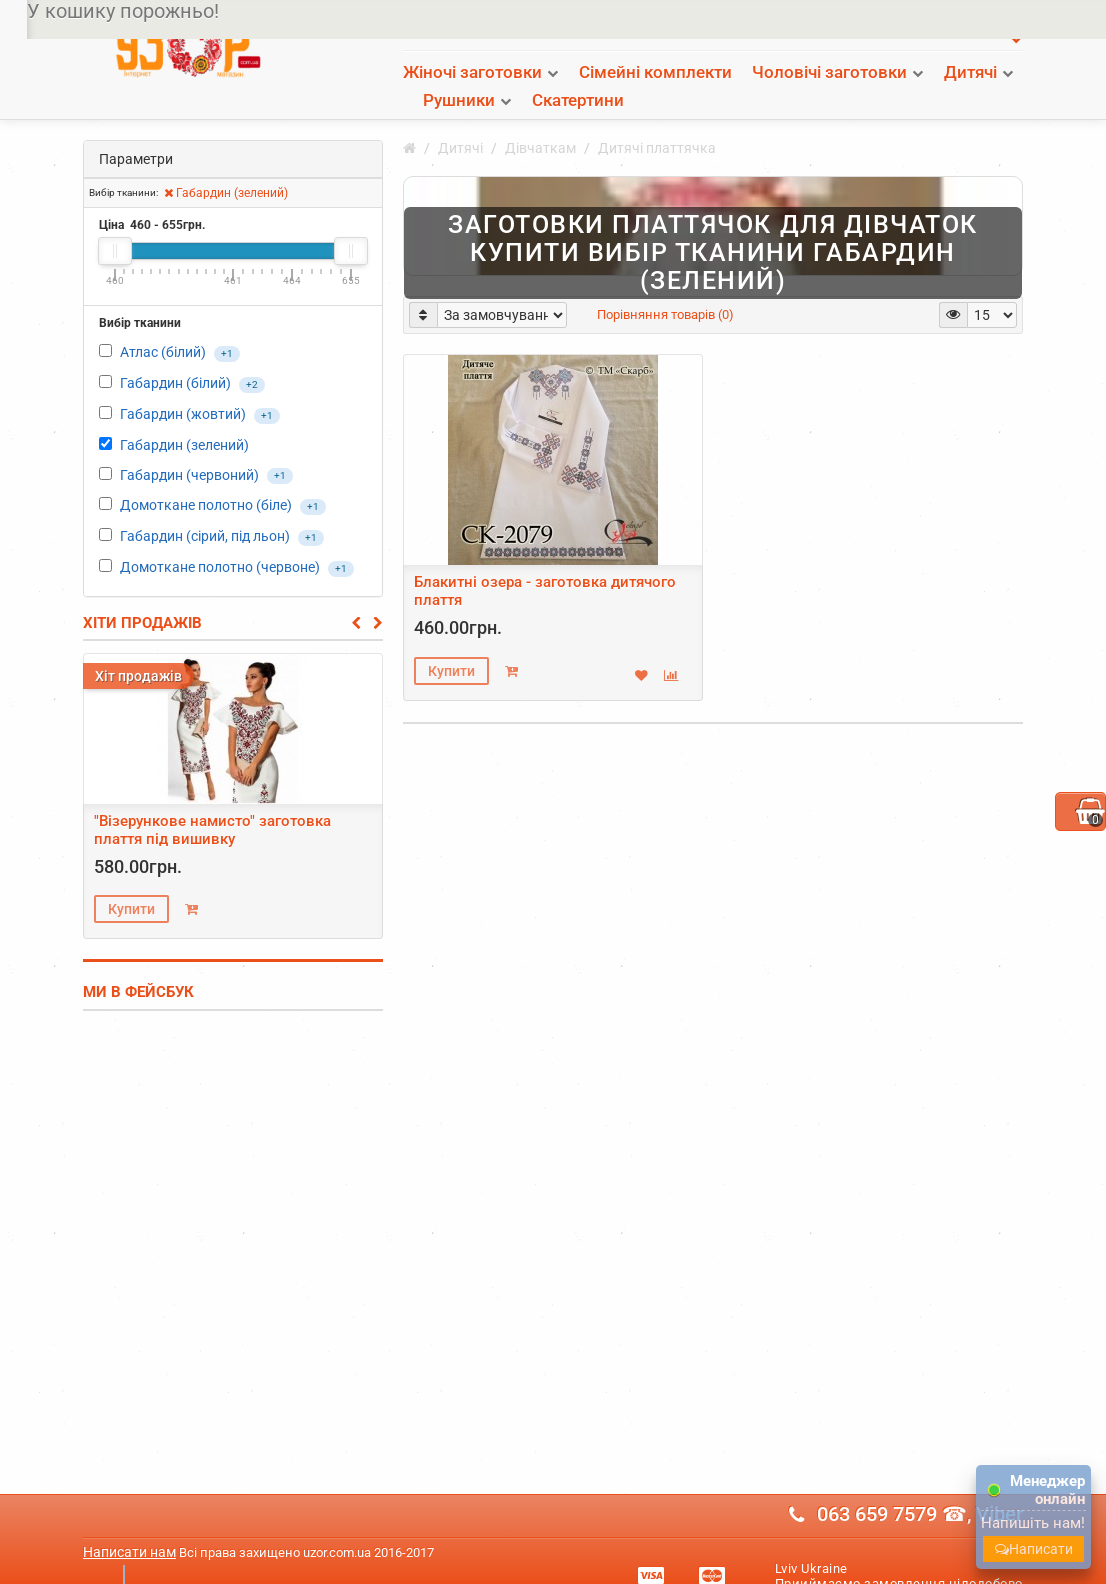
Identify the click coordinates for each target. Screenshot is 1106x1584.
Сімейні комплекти (655, 72)
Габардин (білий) (177, 355)
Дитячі (460, 120)
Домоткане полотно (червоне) (220, 539)
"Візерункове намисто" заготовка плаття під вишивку (212, 802)
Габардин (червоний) (189, 447)
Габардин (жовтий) (183, 386)
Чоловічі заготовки (829, 72)
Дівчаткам (540, 120)
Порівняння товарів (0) (665, 286)
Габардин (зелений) (226, 165)
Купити (131, 881)
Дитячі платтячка (657, 120)
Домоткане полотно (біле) (206, 477)
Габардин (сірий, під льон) (205, 508)
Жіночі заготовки (472, 72)
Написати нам (129, 1524)
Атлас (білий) (164, 324)
